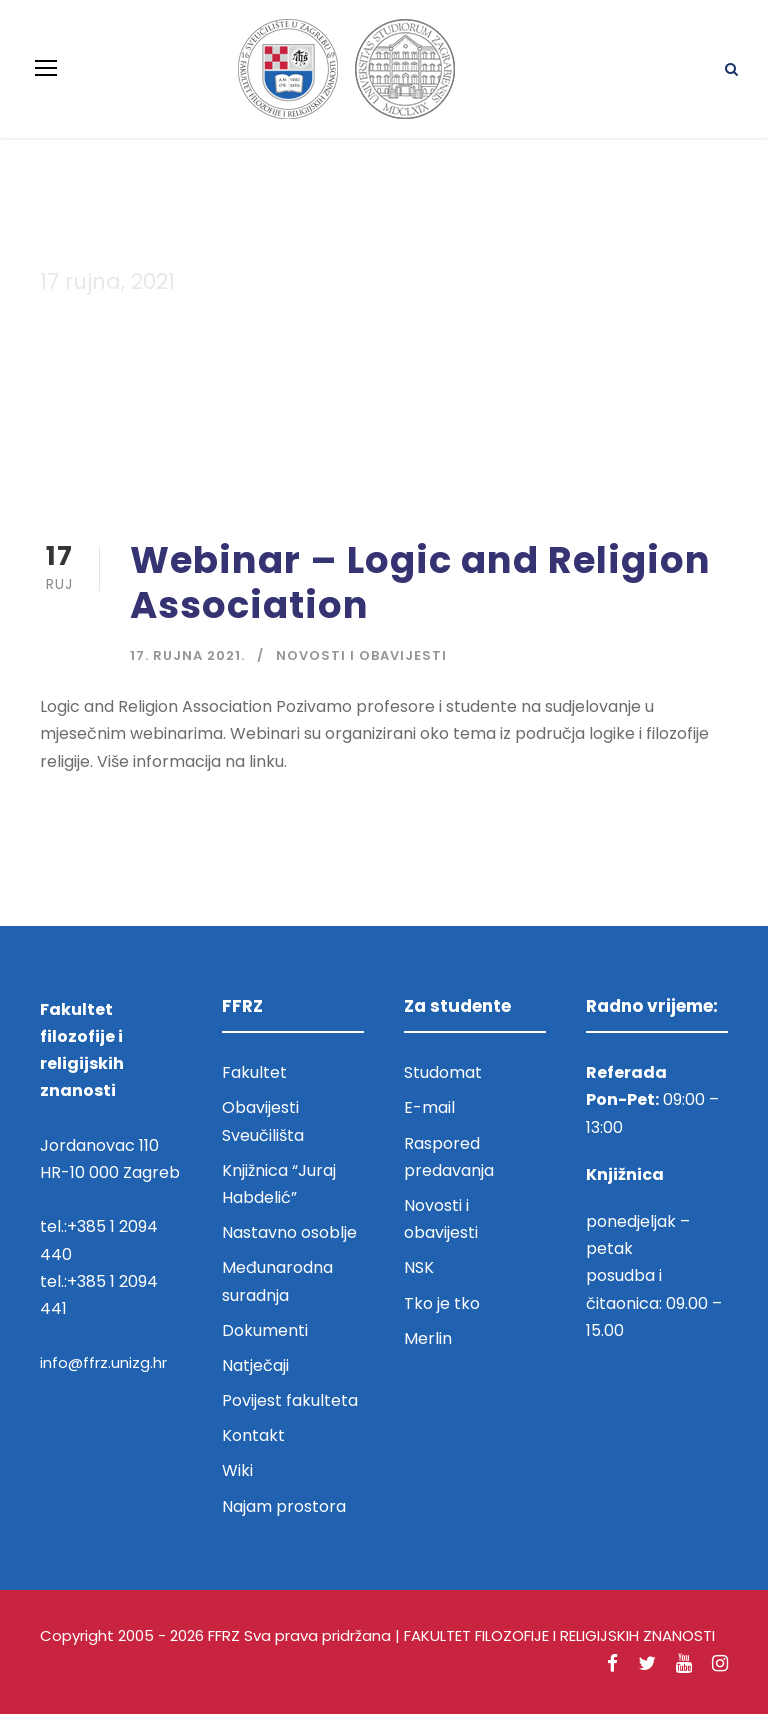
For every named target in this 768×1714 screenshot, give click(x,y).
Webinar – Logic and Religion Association (420, 582)
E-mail (429, 1107)
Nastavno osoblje (289, 1232)
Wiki (237, 1470)
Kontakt (253, 1435)
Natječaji (255, 1365)
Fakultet (254, 1072)
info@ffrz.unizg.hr (103, 1362)
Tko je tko (442, 1303)
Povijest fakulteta (290, 1400)
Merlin (428, 1338)
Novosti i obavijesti (361, 655)
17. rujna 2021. (187, 655)
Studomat (443, 1072)
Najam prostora (284, 1506)
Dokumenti (265, 1330)
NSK (419, 1267)
